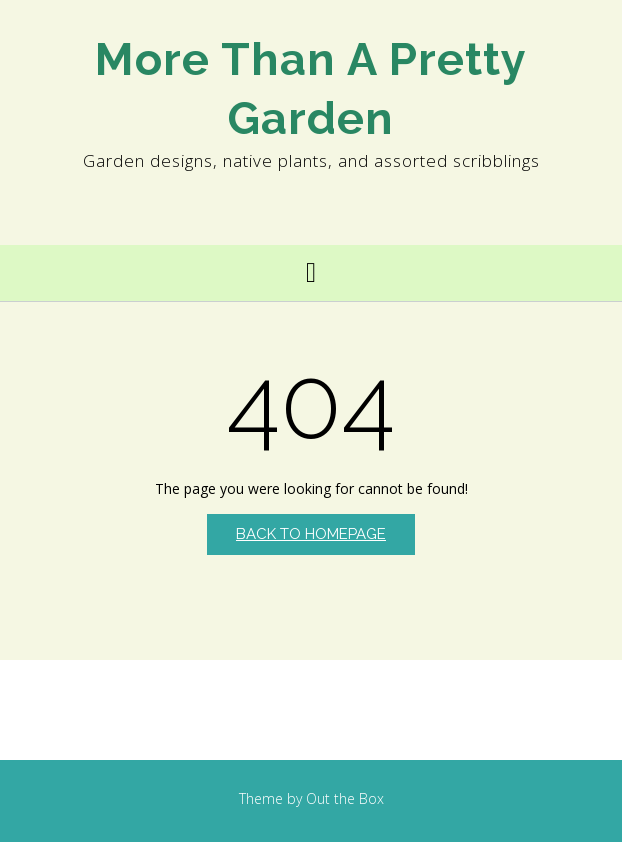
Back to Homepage (311, 534)
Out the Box (345, 798)
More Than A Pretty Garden (311, 89)
